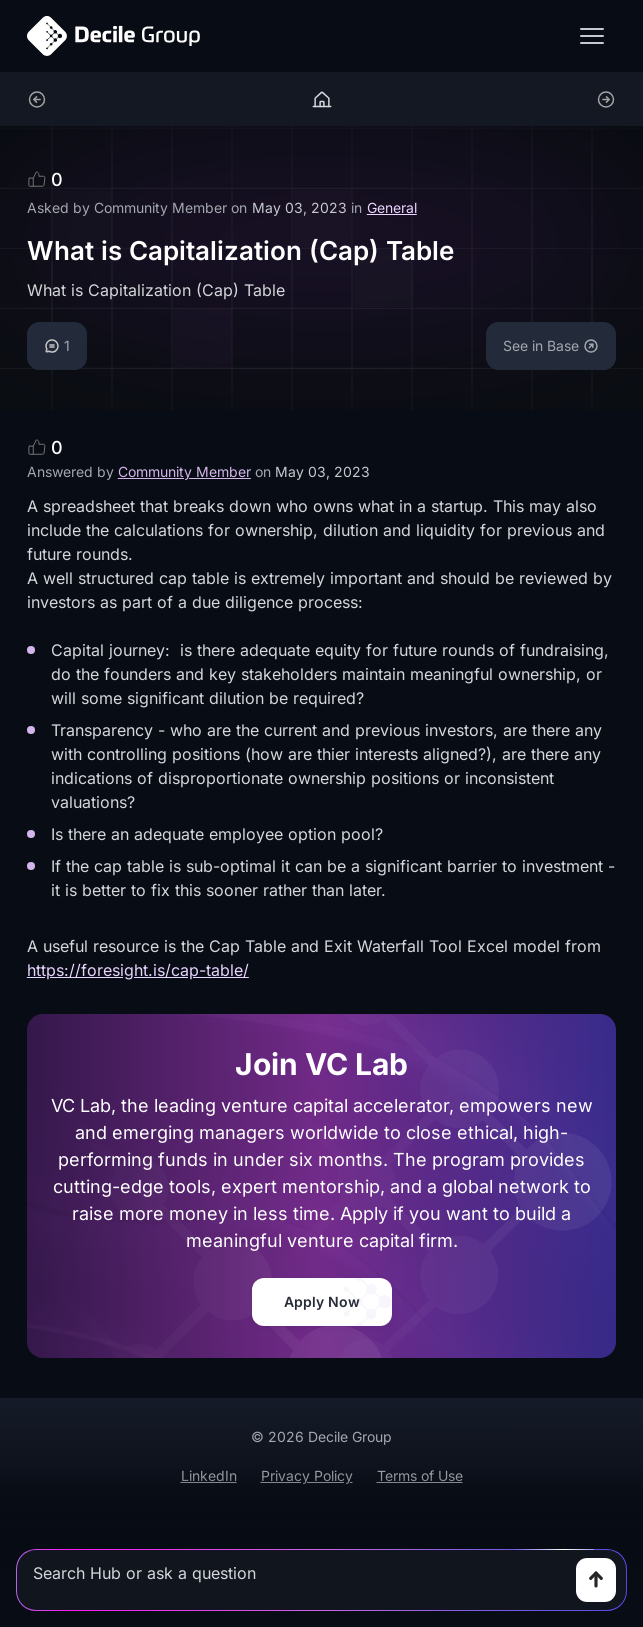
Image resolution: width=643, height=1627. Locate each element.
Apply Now (322, 1301)
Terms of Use (420, 1475)
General (392, 207)
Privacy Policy (307, 1475)
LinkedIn (209, 1475)
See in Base (551, 345)
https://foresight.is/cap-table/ (138, 970)
